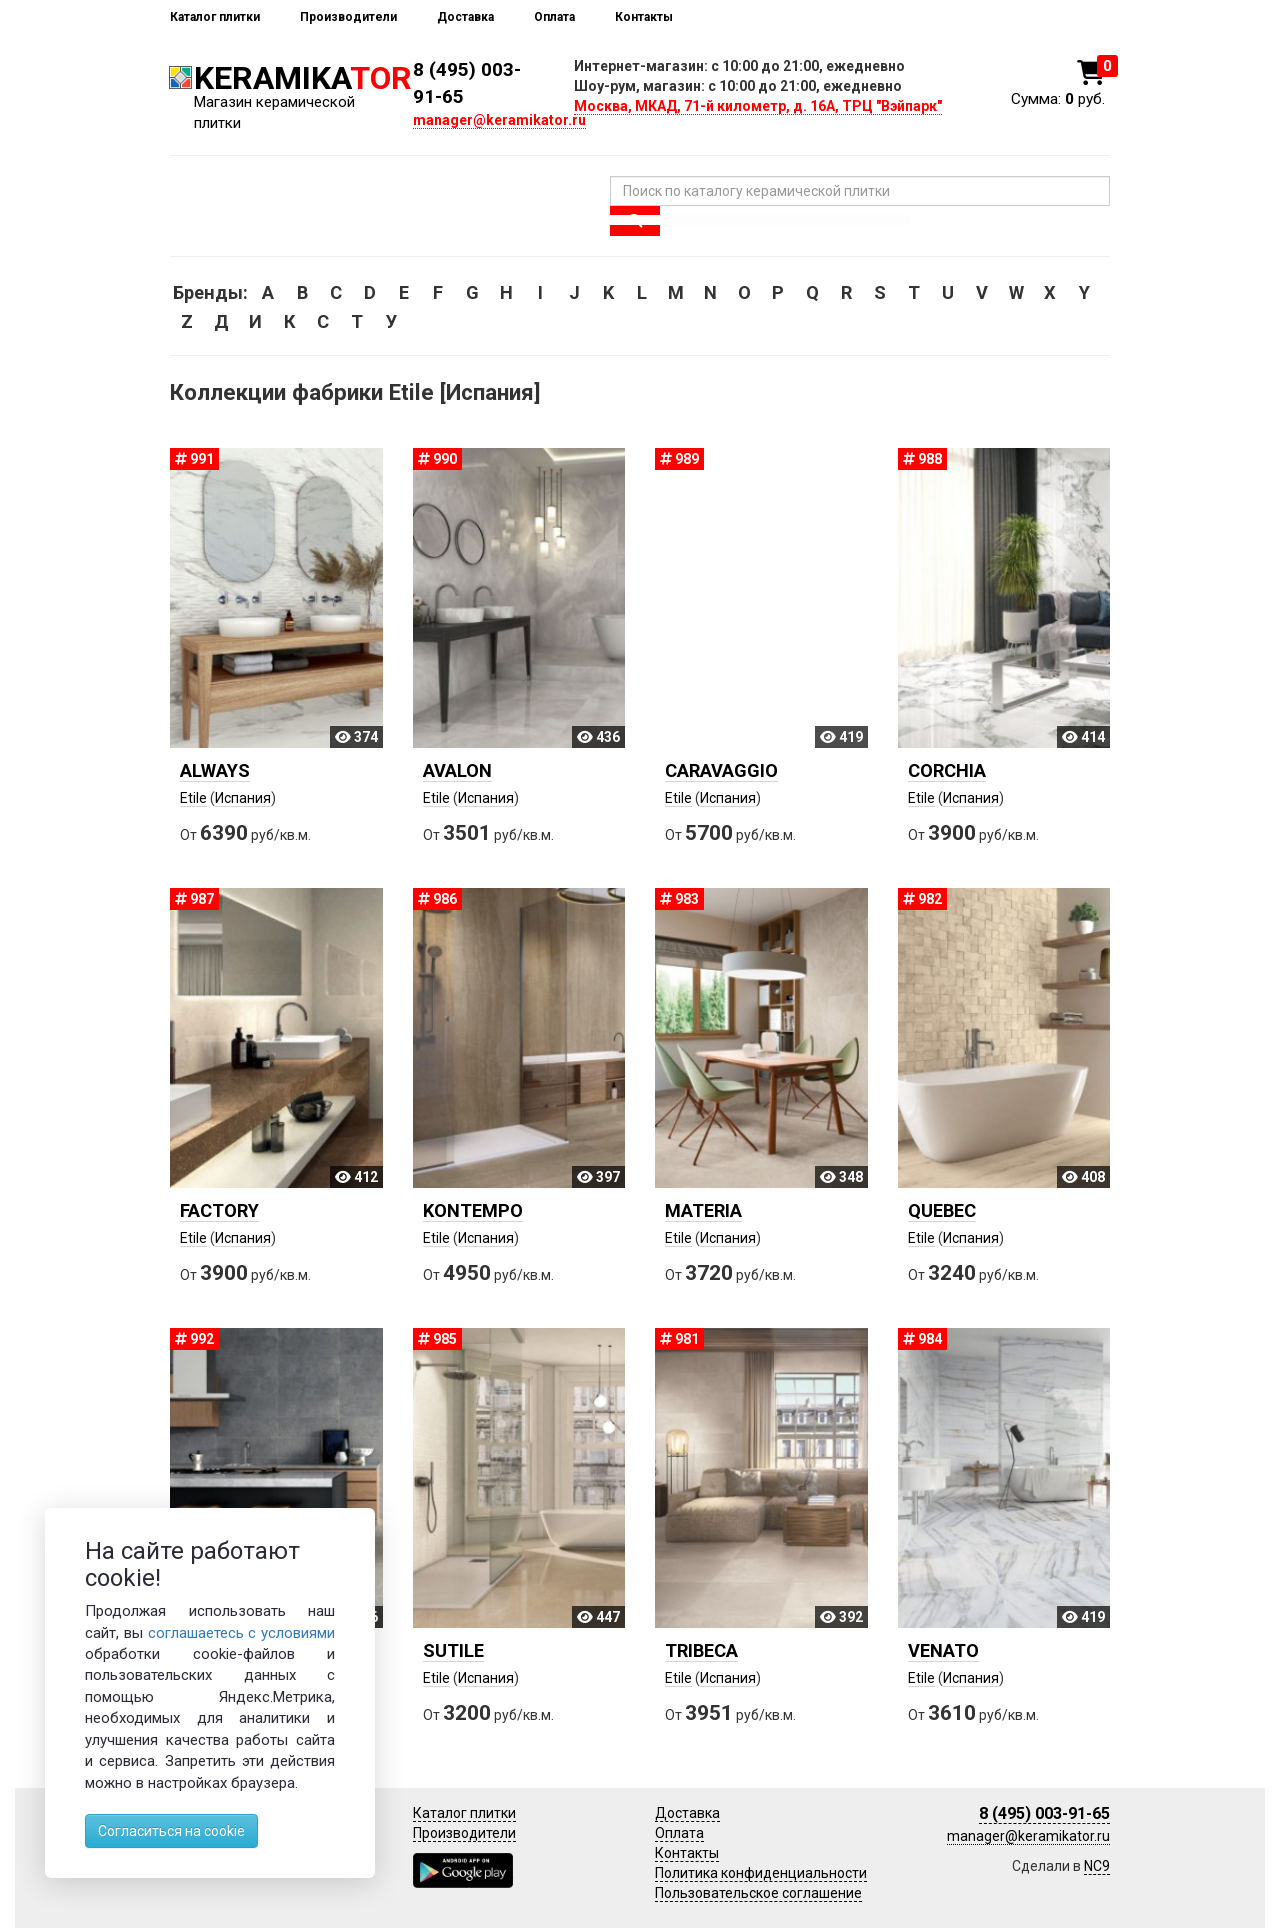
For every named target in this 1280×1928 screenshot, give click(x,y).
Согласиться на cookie (171, 1831)
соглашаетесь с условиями (242, 1633)
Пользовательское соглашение (758, 1893)
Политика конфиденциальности (761, 1873)
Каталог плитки (215, 17)
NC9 (1097, 1866)
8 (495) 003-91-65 (1044, 1813)
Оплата (554, 17)
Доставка (465, 17)
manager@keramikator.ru (499, 120)
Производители (348, 17)
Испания (243, 798)
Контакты (644, 17)
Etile (193, 798)
